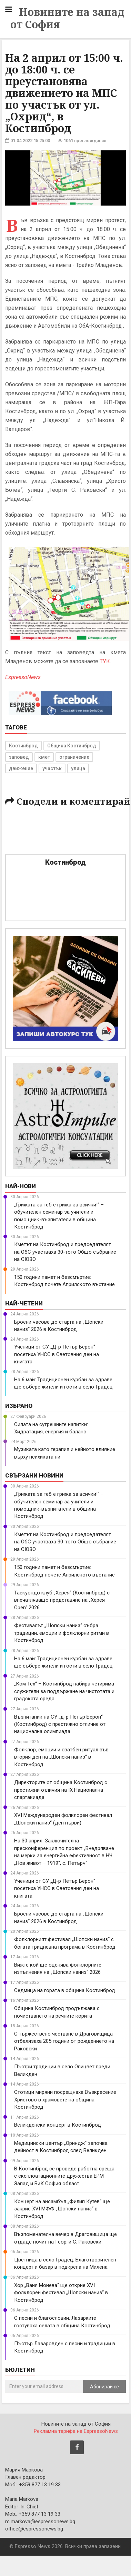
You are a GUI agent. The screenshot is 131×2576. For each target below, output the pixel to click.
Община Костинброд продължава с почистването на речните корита (57, 2012)
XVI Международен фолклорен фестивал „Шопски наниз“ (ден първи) (63, 1819)
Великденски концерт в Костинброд (57, 2125)
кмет (44, 757)
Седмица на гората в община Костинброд (64, 1990)
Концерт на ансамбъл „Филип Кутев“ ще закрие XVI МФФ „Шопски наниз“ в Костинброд (62, 2208)
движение (21, 768)
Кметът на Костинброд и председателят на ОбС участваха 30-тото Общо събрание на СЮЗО (65, 1251)
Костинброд (23, 745)
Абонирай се (104, 2386)
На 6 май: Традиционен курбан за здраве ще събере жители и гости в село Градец (63, 1383)
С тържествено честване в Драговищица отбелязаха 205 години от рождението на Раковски (64, 2041)
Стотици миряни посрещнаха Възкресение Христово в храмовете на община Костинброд (65, 2099)
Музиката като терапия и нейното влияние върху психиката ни (64, 1453)
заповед (19, 757)
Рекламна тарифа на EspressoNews (76, 2431)
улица (78, 768)
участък (52, 768)
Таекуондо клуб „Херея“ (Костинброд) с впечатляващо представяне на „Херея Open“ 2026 (62, 1600)
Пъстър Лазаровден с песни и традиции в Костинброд (64, 2347)
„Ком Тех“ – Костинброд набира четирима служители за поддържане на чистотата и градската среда (64, 1691)
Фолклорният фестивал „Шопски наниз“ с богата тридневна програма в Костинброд (64, 1943)
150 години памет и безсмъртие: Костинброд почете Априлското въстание (64, 1280)
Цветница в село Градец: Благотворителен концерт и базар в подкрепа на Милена (65, 2263)
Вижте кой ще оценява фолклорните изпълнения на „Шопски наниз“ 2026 (57, 1968)
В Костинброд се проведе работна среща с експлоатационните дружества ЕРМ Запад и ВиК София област (64, 2176)
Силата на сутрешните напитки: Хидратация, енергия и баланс (51, 1428)
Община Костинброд (71, 745)
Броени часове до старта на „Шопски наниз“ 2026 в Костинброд (58, 1325)
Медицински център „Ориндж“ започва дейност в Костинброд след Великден (61, 2147)
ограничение (74, 757)
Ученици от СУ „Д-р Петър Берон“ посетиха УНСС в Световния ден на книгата (56, 1354)
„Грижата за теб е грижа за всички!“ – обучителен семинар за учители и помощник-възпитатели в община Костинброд (59, 1216)
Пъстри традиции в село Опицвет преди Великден (62, 2070)
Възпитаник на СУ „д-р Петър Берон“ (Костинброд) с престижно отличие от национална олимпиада (59, 1724)
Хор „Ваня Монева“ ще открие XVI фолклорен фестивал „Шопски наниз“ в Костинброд (61, 2292)
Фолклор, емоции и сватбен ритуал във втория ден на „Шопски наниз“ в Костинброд (61, 1757)
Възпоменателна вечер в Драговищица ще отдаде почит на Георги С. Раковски (65, 2238)
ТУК (105, 661)
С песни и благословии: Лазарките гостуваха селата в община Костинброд (62, 2321)
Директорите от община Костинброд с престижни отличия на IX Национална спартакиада (60, 1789)
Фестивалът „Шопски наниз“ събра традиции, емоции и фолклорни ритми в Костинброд (61, 1632)
